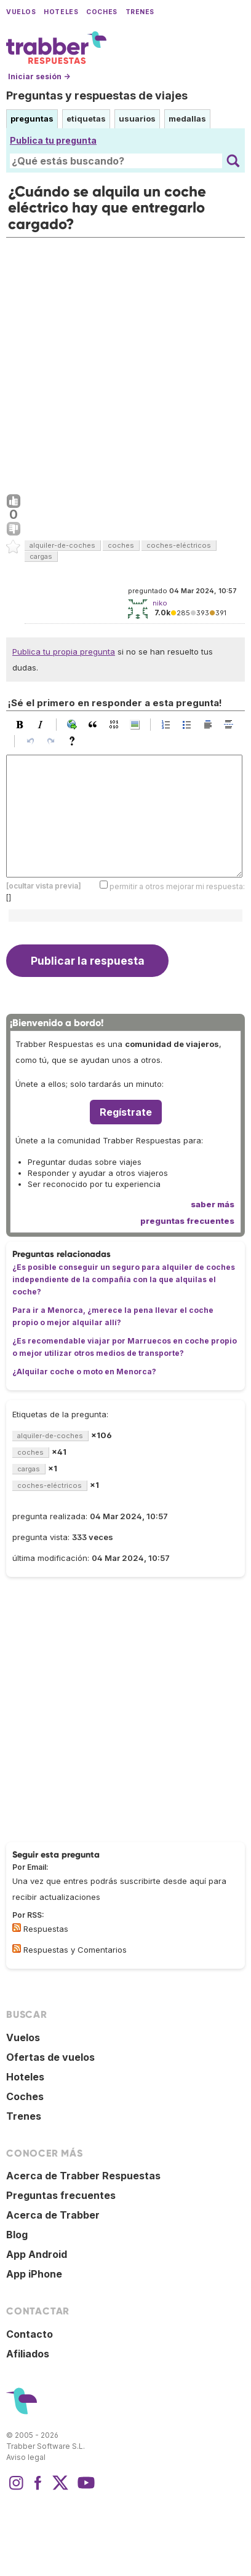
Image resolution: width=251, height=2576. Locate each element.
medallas (187, 118)
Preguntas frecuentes (61, 2195)
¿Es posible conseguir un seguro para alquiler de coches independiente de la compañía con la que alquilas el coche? (123, 1279)
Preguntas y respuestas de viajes (97, 95)
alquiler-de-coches (62, 545)
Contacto (29, 2334)
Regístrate (126, 1112)
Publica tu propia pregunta (63, 651)
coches (121, 545)
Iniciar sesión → (39, 76)
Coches (101, 12)
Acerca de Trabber (53, 2215)
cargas (41, 556)
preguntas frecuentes (187, 1221)
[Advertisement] (125, 363)
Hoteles (61, 12)
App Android (36, 2254)
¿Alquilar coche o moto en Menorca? (84, 1371)
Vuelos (21, 12)
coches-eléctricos (178, 545)
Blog (17, 2234)
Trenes (140, 12)
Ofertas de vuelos (50, 2057)
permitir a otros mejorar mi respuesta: (177, 886)
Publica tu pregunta (53, 140)
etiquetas (86, 118)
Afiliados (27, 2354)
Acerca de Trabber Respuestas (83, 2175)
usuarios (137, 118)
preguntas (32, 118)
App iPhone (34, 2274)
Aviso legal (26, 2457)
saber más (212, 1204)
